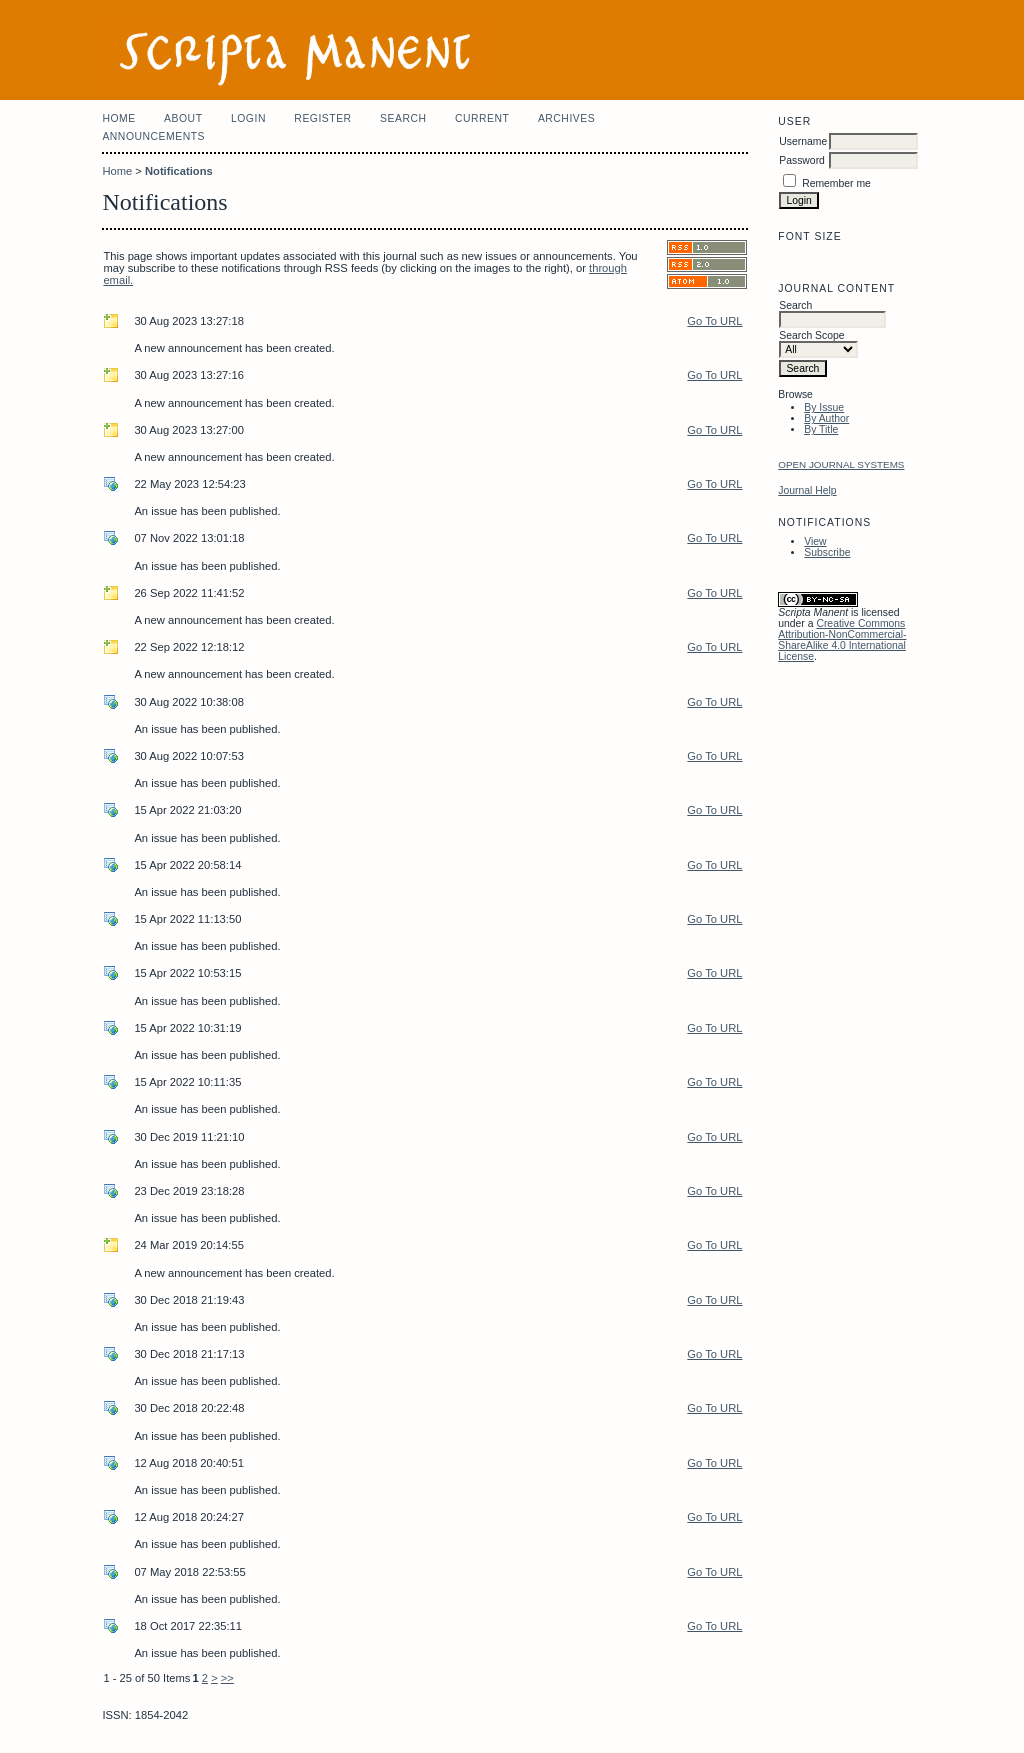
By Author (826, 418)
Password (802, 160)
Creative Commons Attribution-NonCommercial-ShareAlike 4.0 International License (842, 640)
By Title (821, 429)
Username (803, 141)
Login (248, 118)
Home (118, 118)
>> (227, 1678)
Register (322, 118)
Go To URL (714, 321)
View (815, 541)
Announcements (153, 136)
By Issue (824, 407)
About (183, 118)
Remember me (836, 183)
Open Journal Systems (841, 464)
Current (482, 118)
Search (403, 118)
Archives (566, 118)
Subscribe (827, 552)
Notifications (179, 171)
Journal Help (807, 490)
